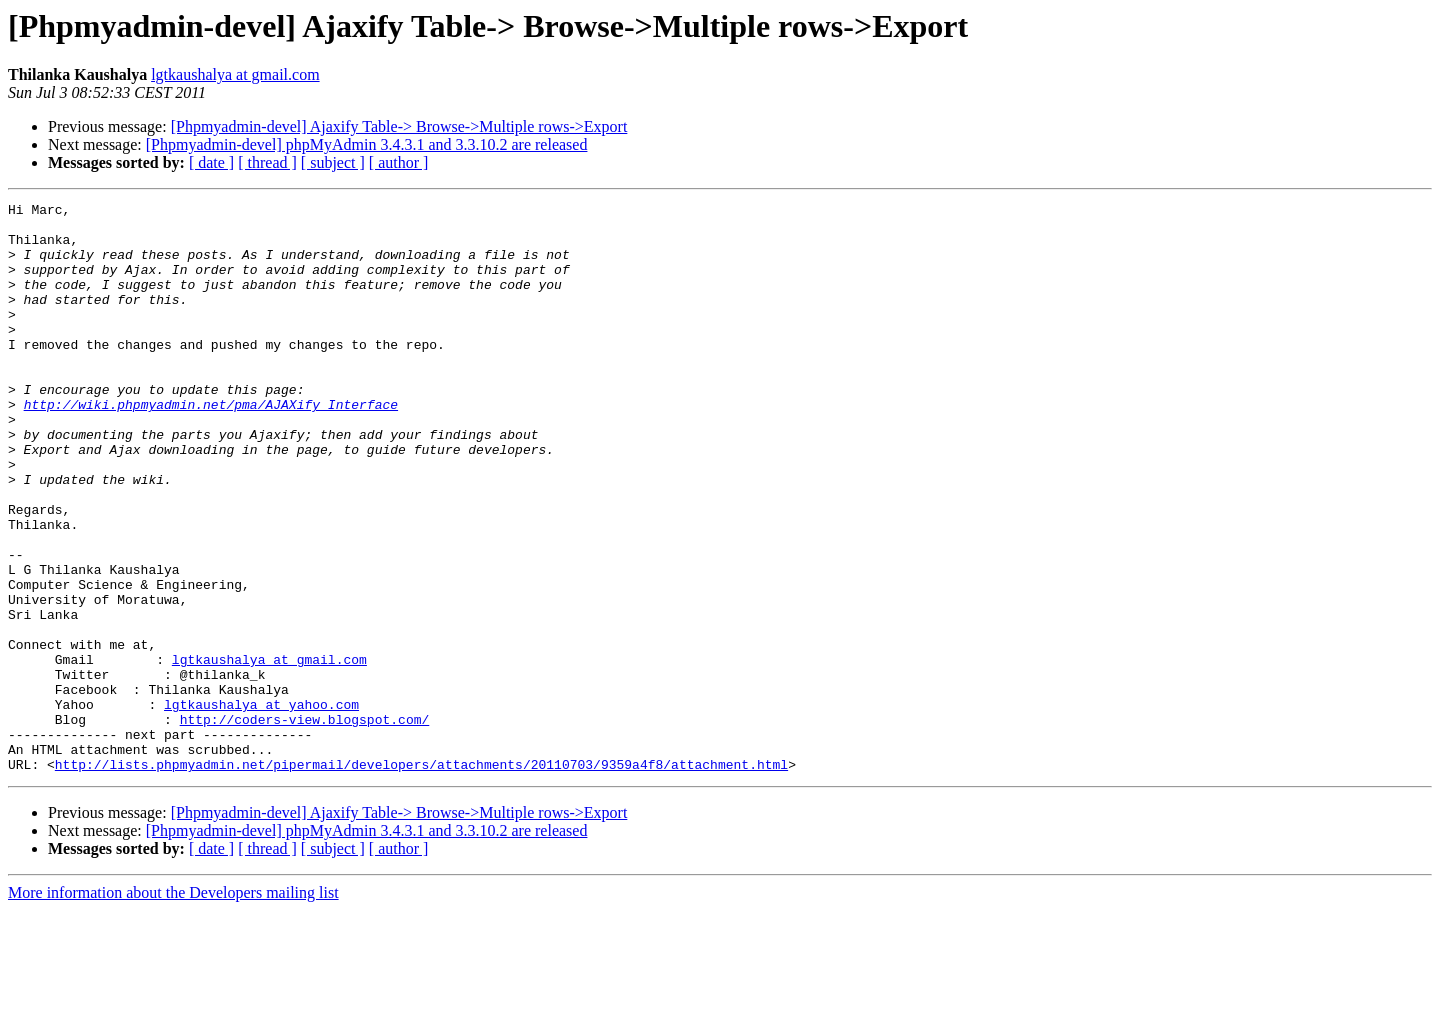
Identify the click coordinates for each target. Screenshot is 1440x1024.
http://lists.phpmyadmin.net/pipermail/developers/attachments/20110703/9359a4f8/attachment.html (421, 878)
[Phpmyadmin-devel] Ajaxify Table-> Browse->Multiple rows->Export (399, 126)
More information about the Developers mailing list (173, 1006)
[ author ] (399, 162)
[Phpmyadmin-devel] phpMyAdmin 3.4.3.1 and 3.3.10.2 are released (367, 144)
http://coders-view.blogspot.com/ (305, 824)
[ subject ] (333, 162)
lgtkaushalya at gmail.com (235, 74)
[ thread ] (267, 162)
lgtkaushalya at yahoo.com (261, 806)
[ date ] (211, 162)
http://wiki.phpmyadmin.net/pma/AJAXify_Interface (211, 446)
